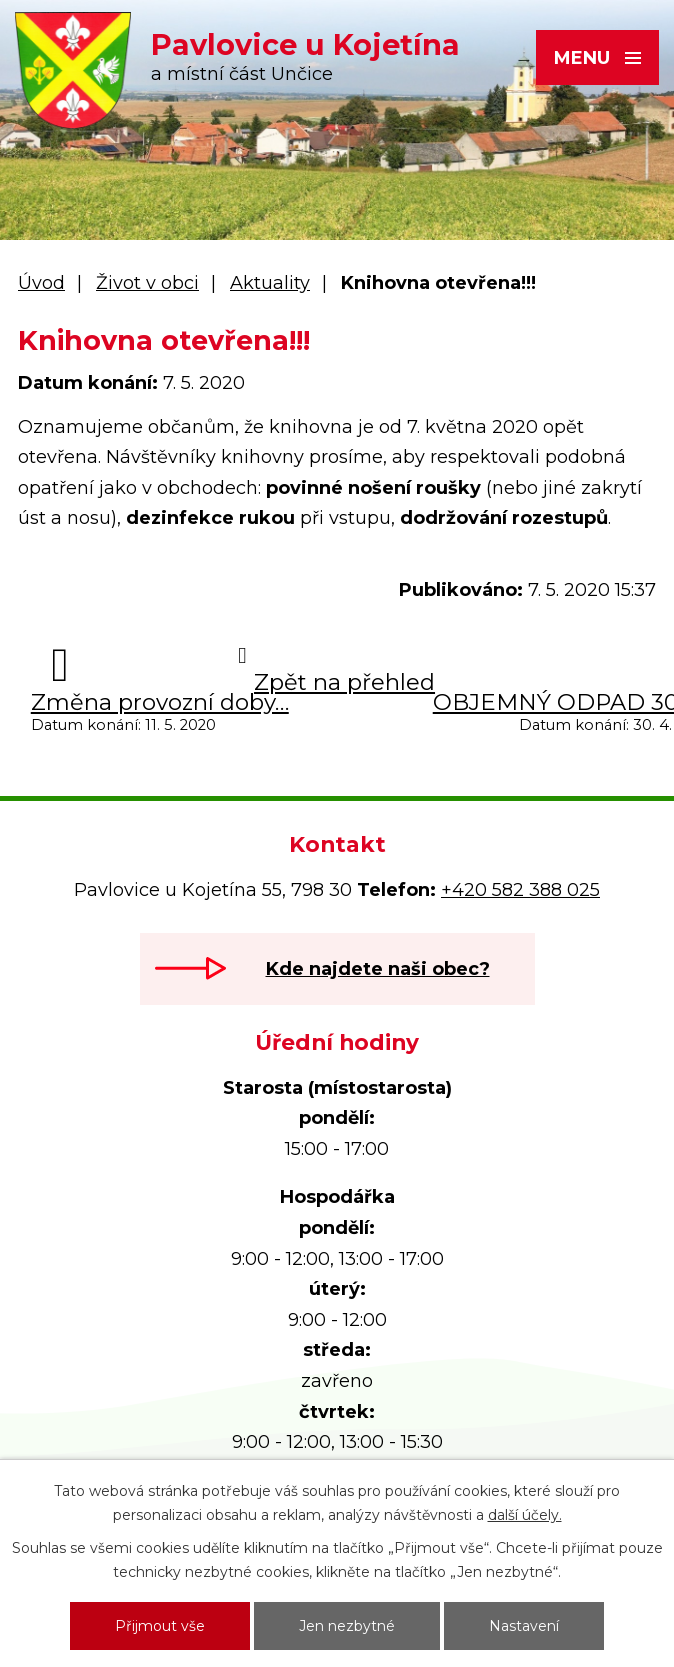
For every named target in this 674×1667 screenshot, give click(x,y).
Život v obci (147, 283)
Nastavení (524, 1626)
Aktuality (270, 283)
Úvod (41, 283)
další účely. (525, 1515)
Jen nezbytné (347, 1626)
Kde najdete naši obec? (378, 969)
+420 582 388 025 (520, 890)
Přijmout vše (160, 1626)
